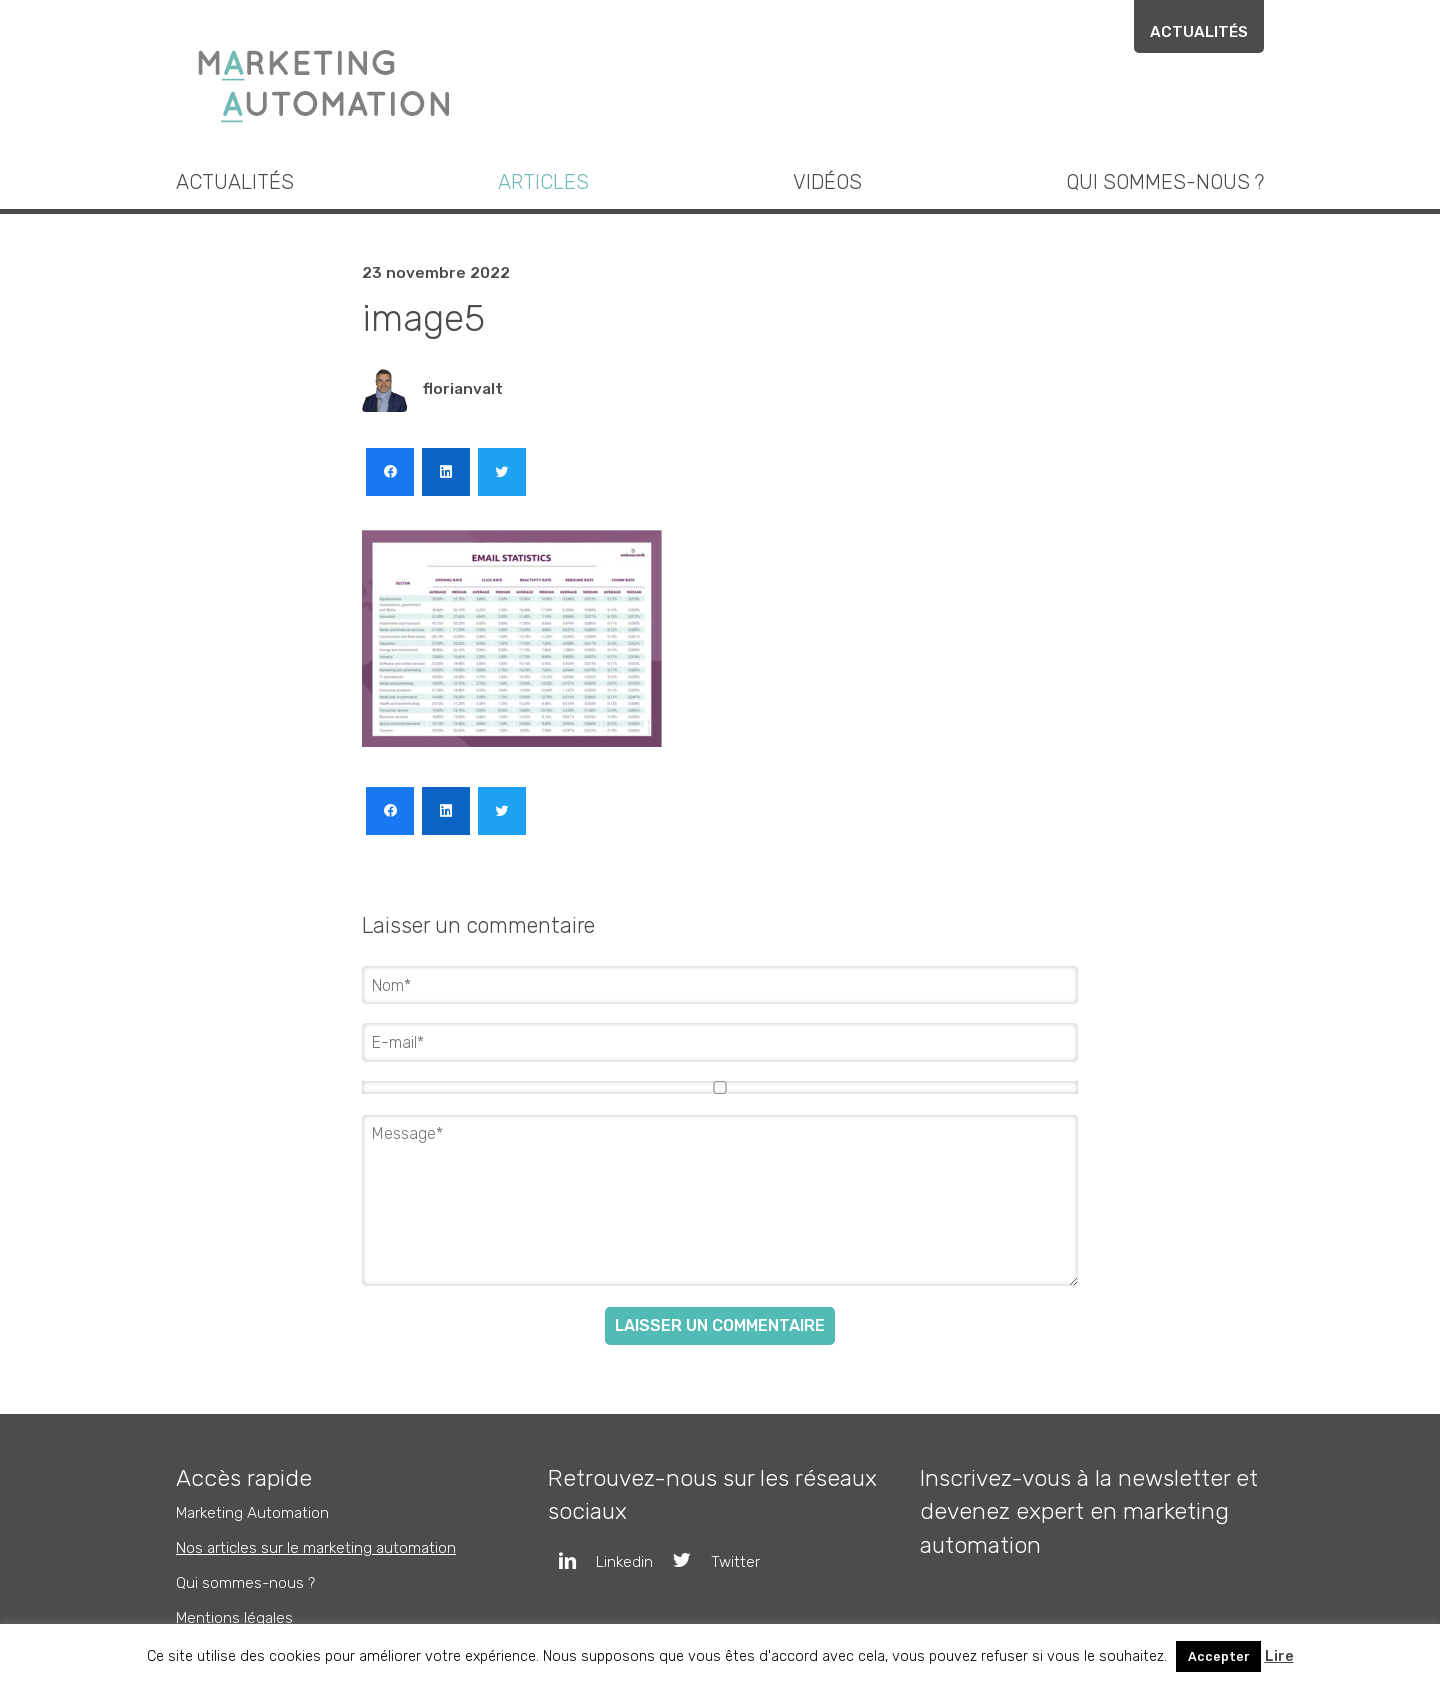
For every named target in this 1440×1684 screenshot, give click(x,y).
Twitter (706, 1561)
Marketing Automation (252, 1512)
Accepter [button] (1218, 1656)
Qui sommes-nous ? (1165, 182)
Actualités (1199, 32)
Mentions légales (234, 1618)
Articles (543, 182)
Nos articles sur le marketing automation (316, 1547)
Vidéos (827, 182)
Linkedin (595, 1561)
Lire (1279, 1656)
